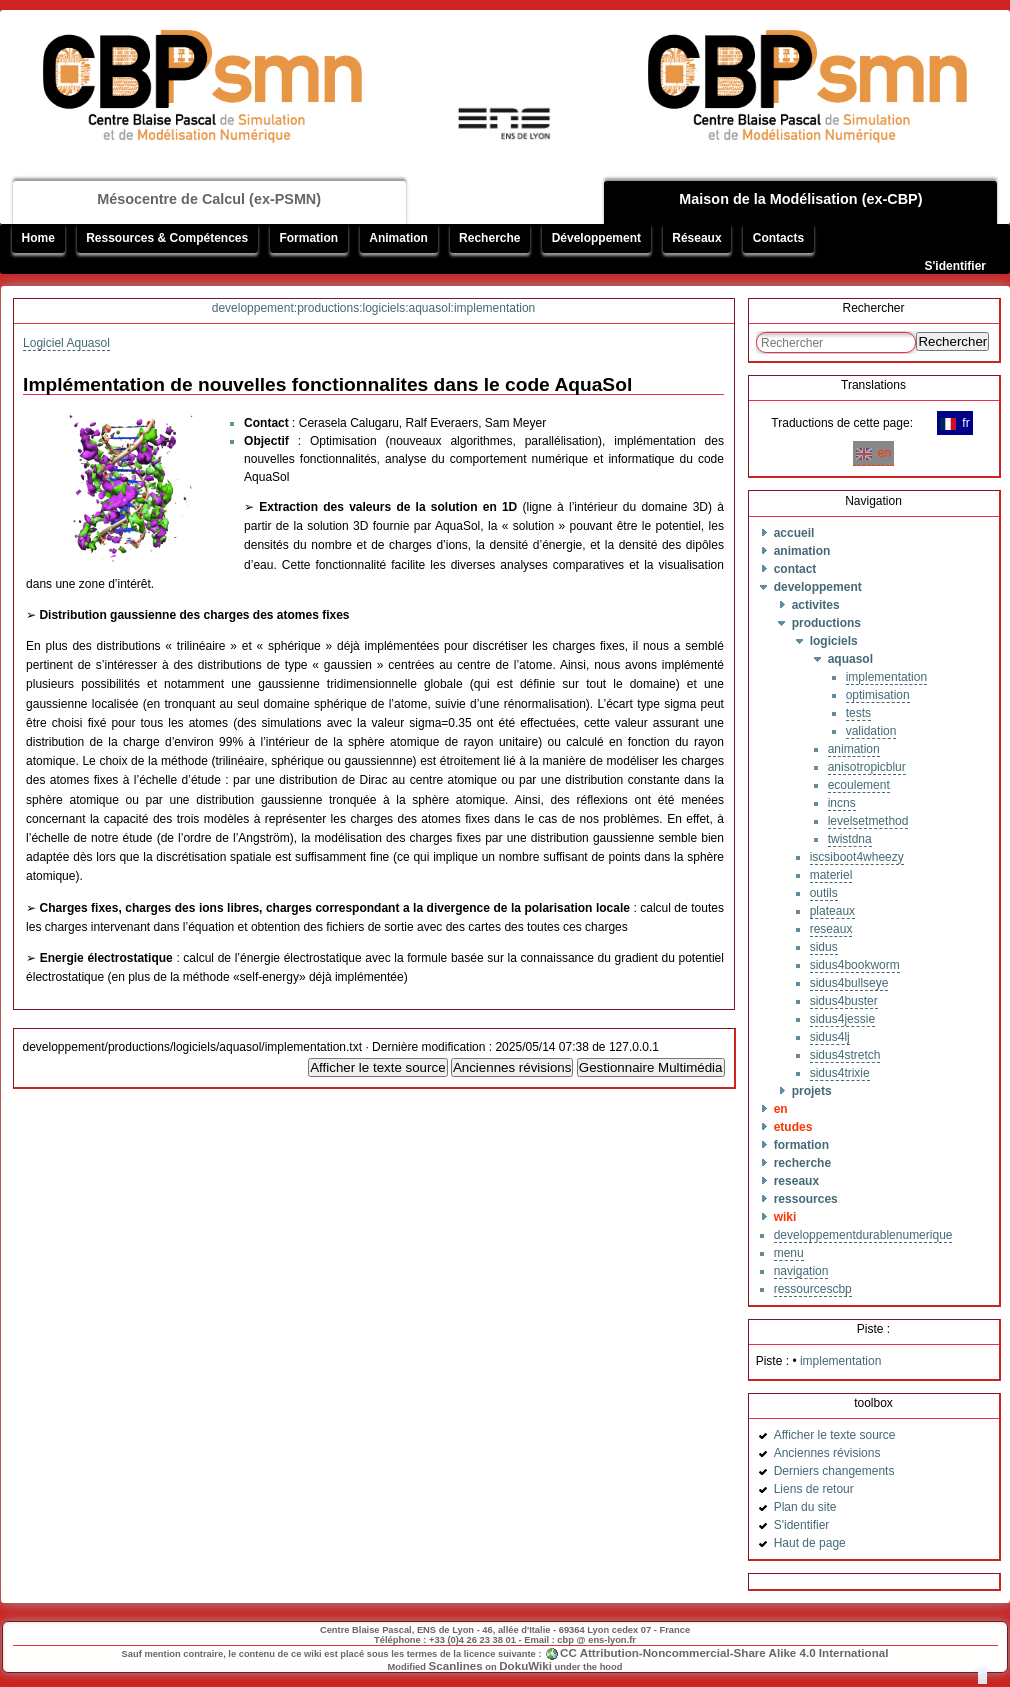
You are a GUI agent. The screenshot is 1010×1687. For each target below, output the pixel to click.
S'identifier (955, 266)
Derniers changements (834, 1471)
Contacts (778, 238)
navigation (801, 1271)
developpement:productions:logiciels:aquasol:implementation (374, 308)
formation (801, 1145)
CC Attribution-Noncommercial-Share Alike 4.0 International (724, 1652)
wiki (785, 1217)
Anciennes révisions (512, 1067)
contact (795, 569)
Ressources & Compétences (167, 238)
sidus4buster (844, 1001)
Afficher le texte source (377, 1067)
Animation (398, 238)
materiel (831, 875)
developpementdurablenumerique (863, 1235)
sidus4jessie (842, 1019)
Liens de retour (814, 1489)
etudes (793, 1127)
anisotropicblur (867, 767)
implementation (886, 677)
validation (871, 731)
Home (38, 238)
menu (789, 1253)
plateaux (832, 911)
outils (824, 893)
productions (826, 623)
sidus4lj (830, 1037)
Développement (596, 238)
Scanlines (456, 1665)
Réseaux (696, 238)
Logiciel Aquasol (66, 343)
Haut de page (810, 1543)
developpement (818, 587)
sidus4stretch (845, 1055)
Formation (308, 238)
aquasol (850, 659)
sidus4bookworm (855, 965)
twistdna (850, 839)
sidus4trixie (840, 1073)
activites (816, 605)
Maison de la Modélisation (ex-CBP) (800, 199)
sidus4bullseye (849, 983)
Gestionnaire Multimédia (651, 1067)
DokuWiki (525, 1665)
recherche (802, 1163)
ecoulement (859, 785)
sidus (824, 947)
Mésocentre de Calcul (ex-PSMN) (209, 199)
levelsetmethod (868, 821)
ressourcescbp (813, 1289)
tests (858, 713)
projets (812, 1091)
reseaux (831, 929)
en (873, 453)
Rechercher (952, 341)
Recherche (489, 238)
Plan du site (805, 1507)
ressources (806, 1199)
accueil (794, 533)
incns (842, 803)
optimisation (878, 695)
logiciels (834, 641)
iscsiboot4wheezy (857, 857)
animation (802, 551)
